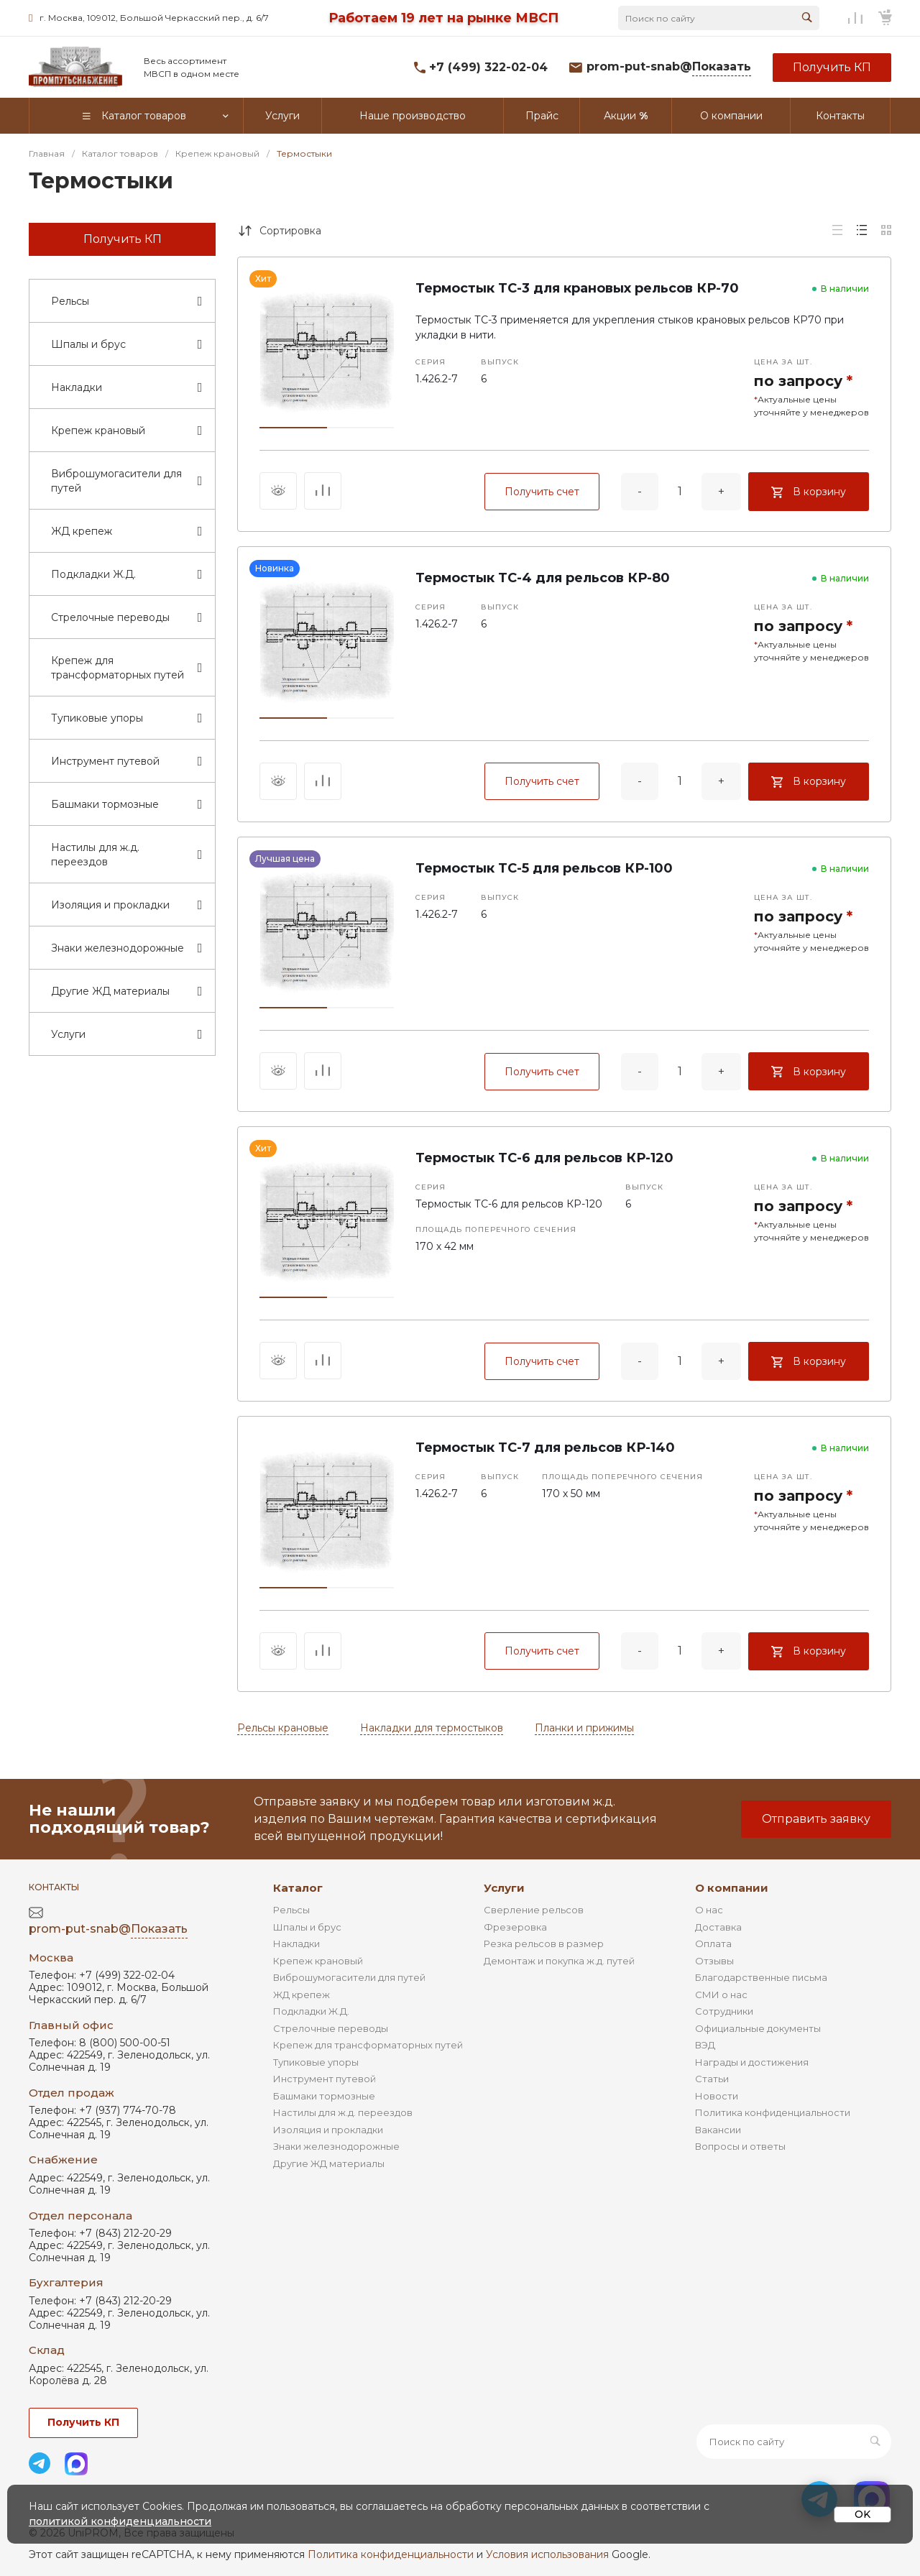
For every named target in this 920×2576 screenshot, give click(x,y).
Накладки (296, 1943)
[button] (293, 427)
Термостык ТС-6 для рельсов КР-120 (544, 1158)
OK (862, 2514)
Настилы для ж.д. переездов (343, 2112)
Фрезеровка (515, 1927)
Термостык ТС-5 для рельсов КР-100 (544, 868)
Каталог (298, 1888)
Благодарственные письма (761, 1977)
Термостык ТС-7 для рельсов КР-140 (545, 1447)
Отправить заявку (816, 1819)
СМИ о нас (721, 1994)
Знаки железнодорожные (336, 2146)
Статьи (712, 2078)
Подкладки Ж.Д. (311, 2011)
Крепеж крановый (318, 1960)
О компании (731, 1888)
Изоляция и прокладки (328, 2129)
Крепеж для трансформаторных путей (368, 2045)
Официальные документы (758, 2028)
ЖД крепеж (301, 1994)
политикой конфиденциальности (120, 2521)
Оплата (713, 1943)
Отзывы (714, 1960)
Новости (716, 2096)
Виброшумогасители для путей (349, 1977)
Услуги (504, 1888)
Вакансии (718, 2129)
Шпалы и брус (307, 1927)
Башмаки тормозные (324, 2096)
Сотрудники (724, 2011)
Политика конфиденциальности (772, 2112)
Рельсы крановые (282, 1727)
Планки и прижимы (584, 1727)
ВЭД (705, 2045)
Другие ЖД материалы (329, 2163)
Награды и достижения (752, 2062)
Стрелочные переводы (330, 2028)
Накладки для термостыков (431, 1727)
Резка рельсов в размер (544, 1943)
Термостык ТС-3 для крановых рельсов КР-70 (577, 288)
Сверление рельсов (534, 1909)
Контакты (54, 1887)
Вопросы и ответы (740, 2146)
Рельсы (291, 1909)
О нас (709, 1909)
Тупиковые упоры (316, 2062)
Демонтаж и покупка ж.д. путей (559, 1960)
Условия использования (547, 2554)
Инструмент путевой (324, 2078)
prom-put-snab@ (668, 67)
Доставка (718, 1927)
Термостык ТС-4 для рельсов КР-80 (542, 578)
